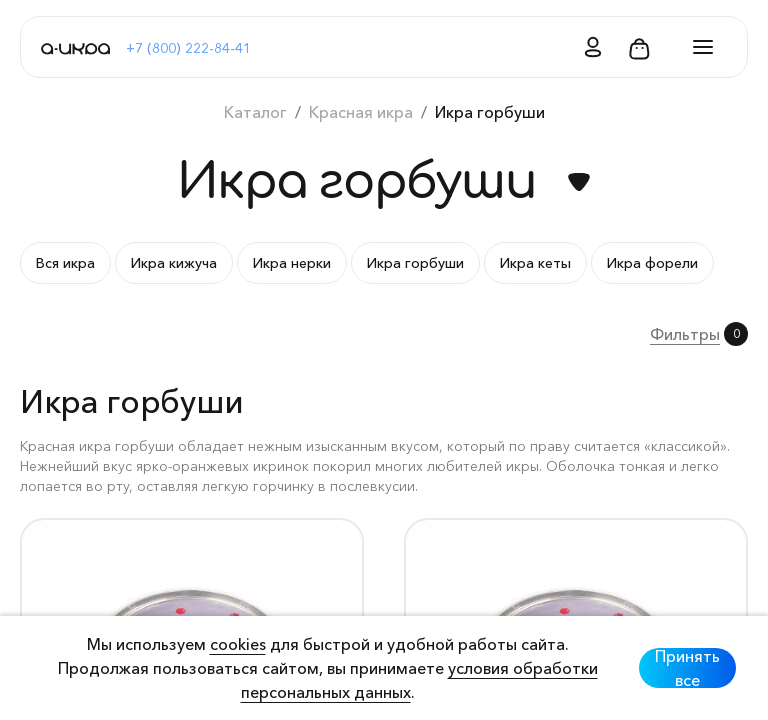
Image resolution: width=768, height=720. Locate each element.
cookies (238, 644)
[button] (586, 47)
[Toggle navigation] (696, 47)
